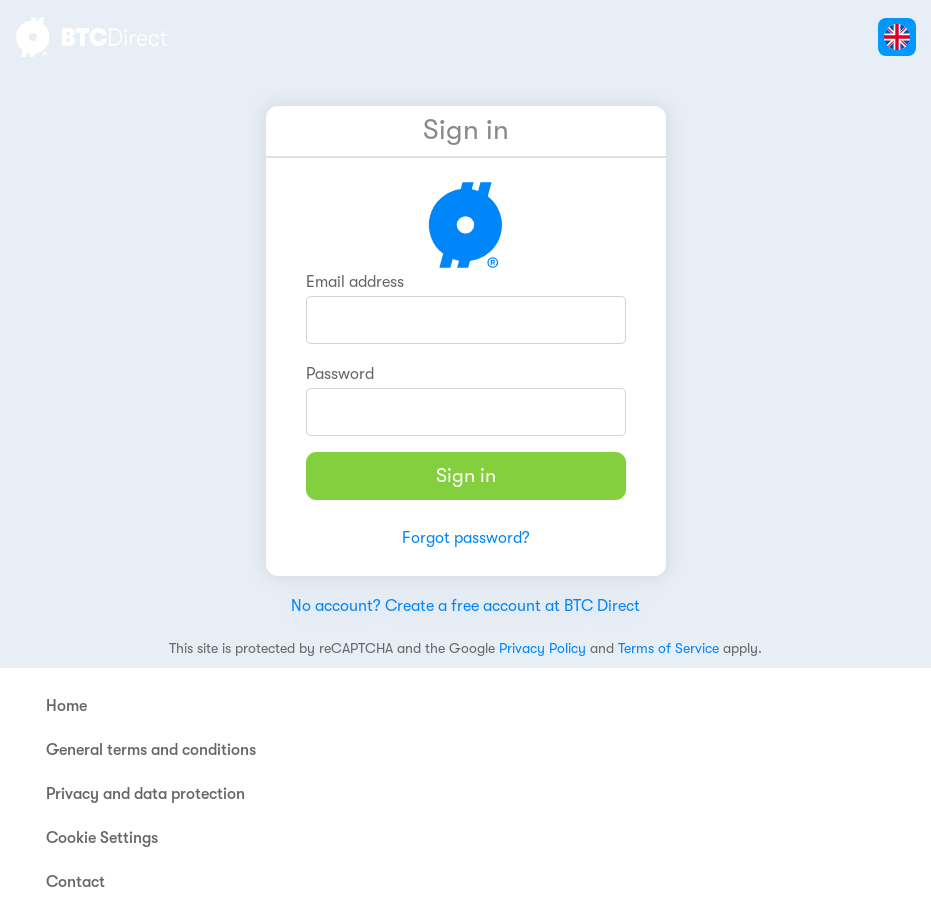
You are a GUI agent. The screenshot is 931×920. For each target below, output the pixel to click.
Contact (75, 882)
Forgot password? (466, 538)
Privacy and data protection (145, 794)
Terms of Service (668, 648)
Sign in (466, 475)
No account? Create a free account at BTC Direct (465, 606)
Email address (355, 282)
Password (340, 374)
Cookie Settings (102, 838)
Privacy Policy (542, 648)
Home (66, 706)
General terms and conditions (151, 750)
